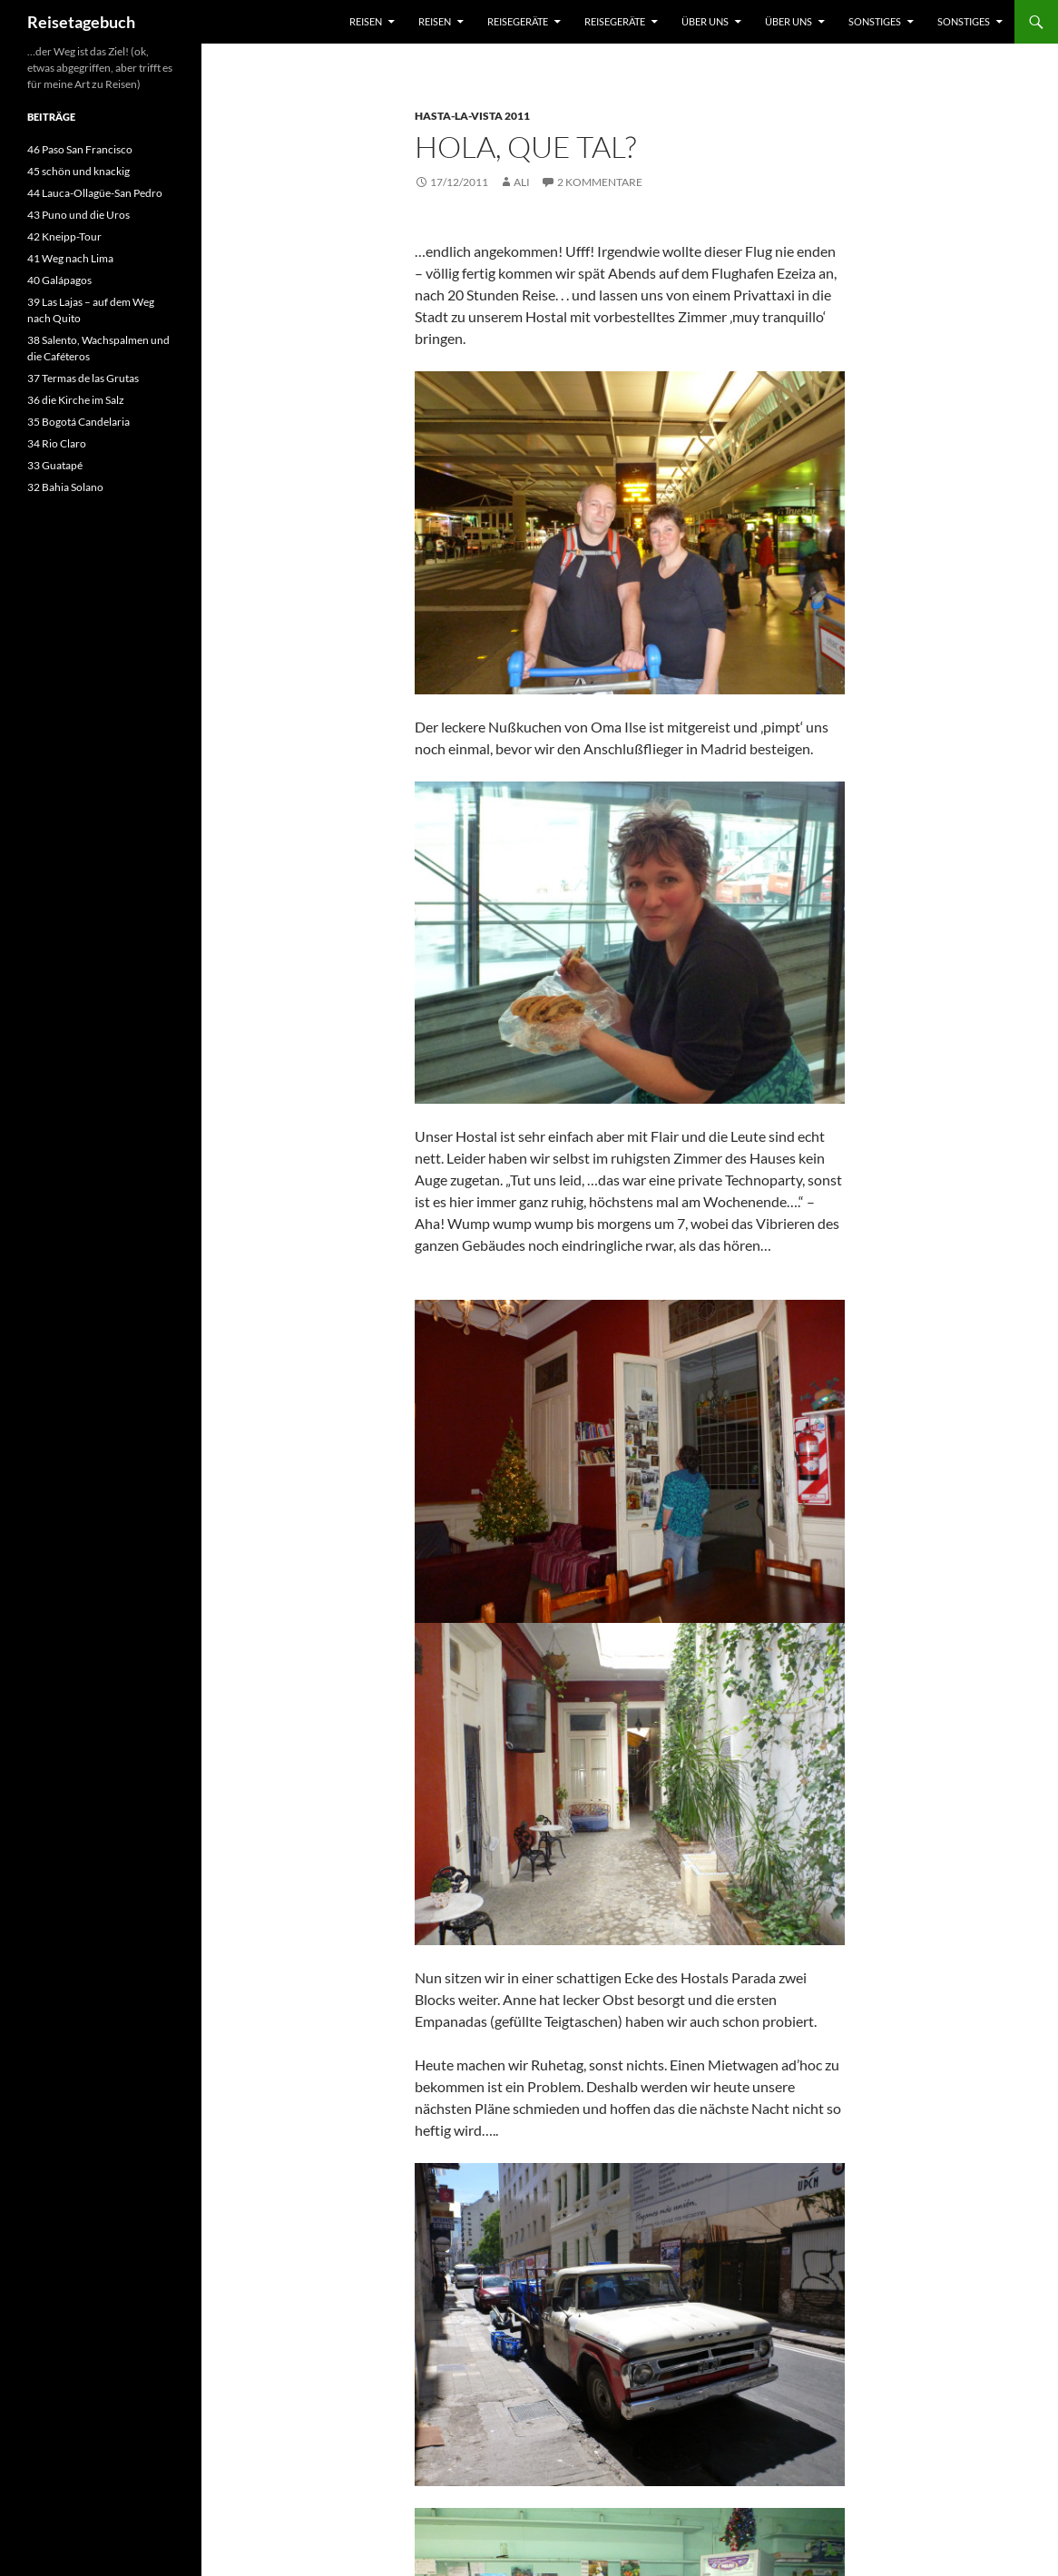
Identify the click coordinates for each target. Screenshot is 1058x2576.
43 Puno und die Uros (78, 214)
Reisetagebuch (81, 22)
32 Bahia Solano (65, 487)
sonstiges (874, 21)
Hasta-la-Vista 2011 (472, 116)
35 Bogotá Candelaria (78, 421)
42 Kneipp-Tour (64, 236)
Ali (522, 182)
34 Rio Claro (56, 443)
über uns (705, 21)
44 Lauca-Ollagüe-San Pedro (94, 193)
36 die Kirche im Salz (75, 400)
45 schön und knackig (78, 171)
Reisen (365, 21)
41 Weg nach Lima (70, 258)
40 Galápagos (59, 280)
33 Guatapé (55, 465)
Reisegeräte (517, 21)
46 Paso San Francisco (79, 149)
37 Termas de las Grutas (83, 378)
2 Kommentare (599, 182)
